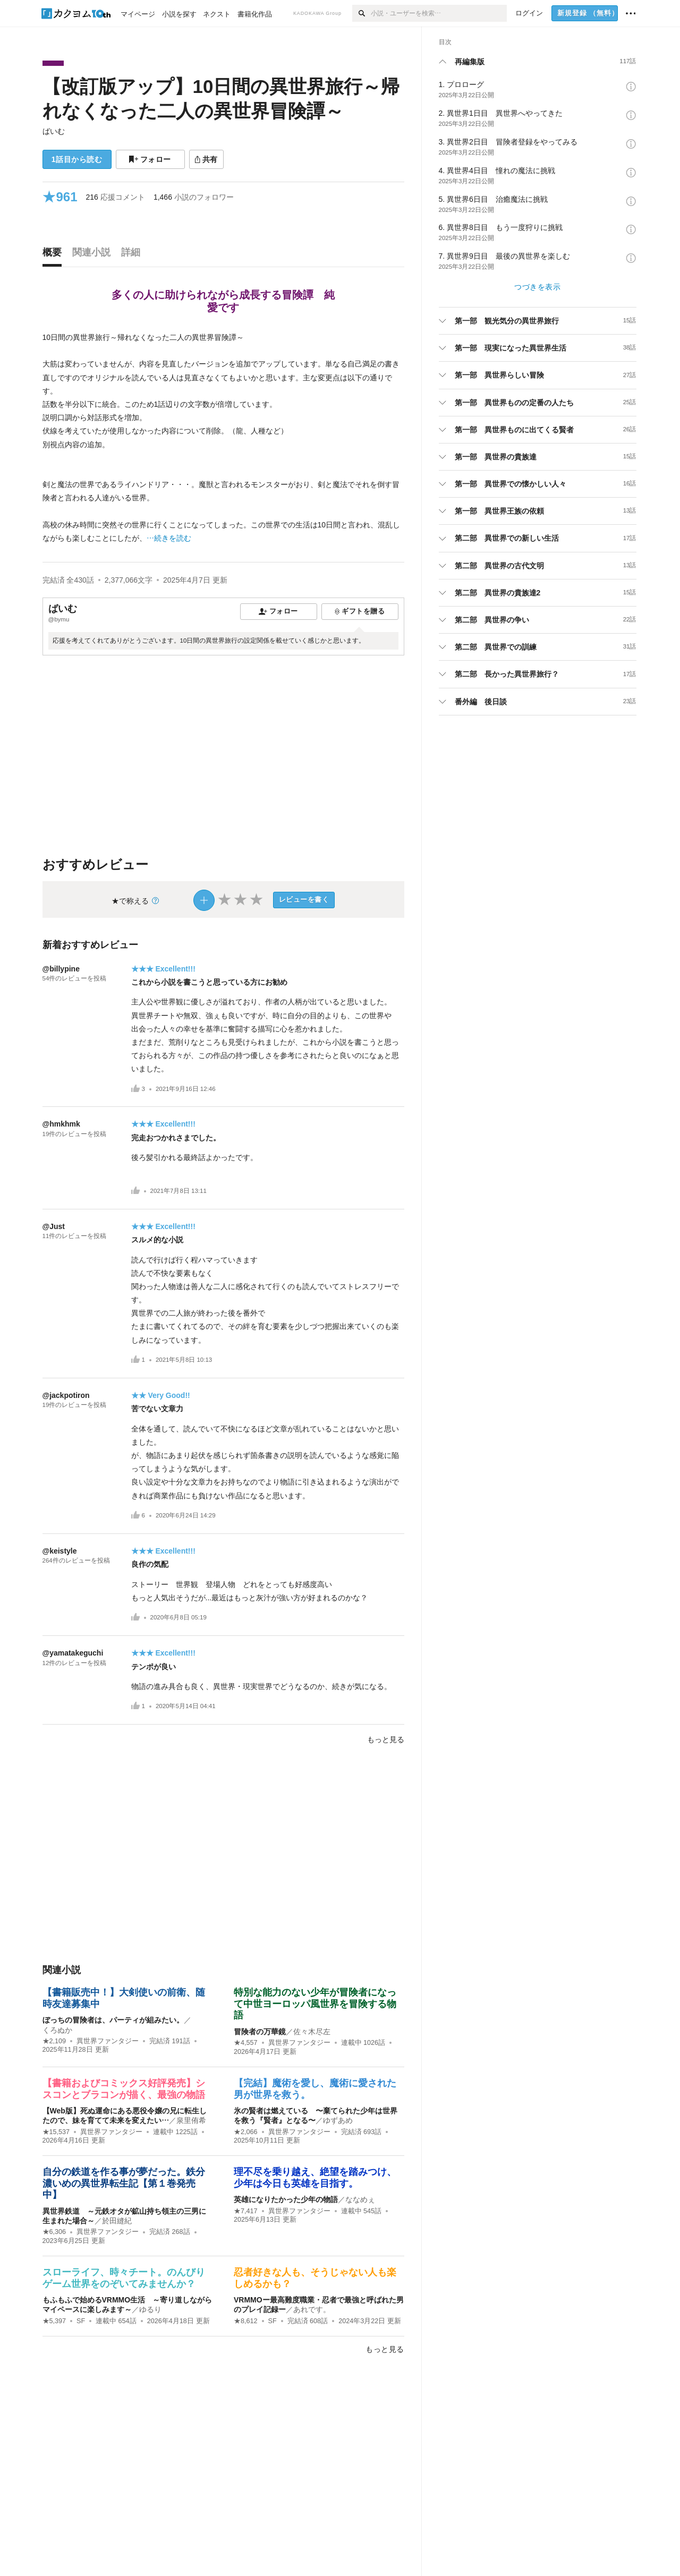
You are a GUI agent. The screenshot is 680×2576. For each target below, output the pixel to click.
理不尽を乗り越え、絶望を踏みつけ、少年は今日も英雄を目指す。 (315, 2177)
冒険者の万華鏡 (260, 2031)
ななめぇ (360, 2199)
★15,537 (56, 2132)
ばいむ (53, 131)
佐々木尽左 (311, 2031)
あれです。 (311, 2309)
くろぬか (57, 2030)
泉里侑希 (191, 2120)
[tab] (54, 255)
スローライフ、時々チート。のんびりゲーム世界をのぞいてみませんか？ (123, 2278)
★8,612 (246, 2321)
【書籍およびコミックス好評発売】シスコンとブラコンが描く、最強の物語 (123, 2089)
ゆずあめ (338, 2120)
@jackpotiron (66, 1395)
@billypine (61, 969)
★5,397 (54, 2321)
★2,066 (246, 2132)
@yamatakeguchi (73, 1653)
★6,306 (54, 2232)
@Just (53, 1226)
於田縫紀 (117, 2220)
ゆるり (150, 2309)
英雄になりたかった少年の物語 (286, 2199)
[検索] (361, 13)
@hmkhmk (61, 1124)
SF (80, 2321)
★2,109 (54, 2041)
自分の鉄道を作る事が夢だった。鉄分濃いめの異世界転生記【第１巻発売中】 (123, 2183)
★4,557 (246, 2042)
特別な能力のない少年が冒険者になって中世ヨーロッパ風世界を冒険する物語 (315, 2003)
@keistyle (59, 1551)
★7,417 (246, 2211)
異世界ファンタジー (107, 2041)
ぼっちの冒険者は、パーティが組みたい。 (113, 2020)
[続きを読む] (223, 438)
